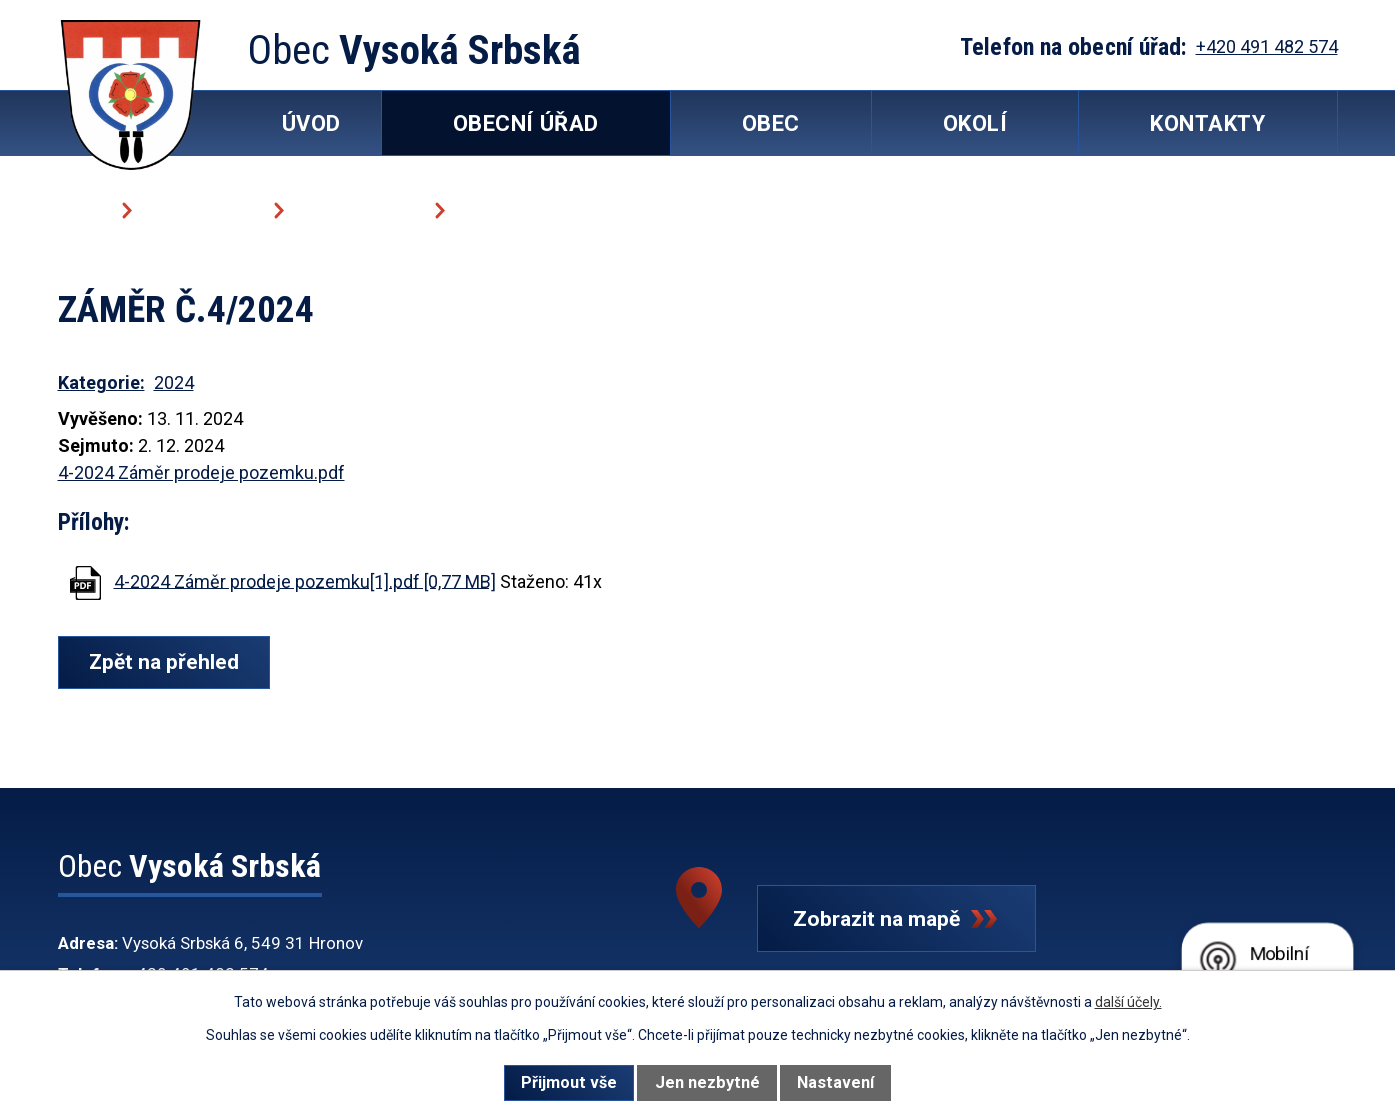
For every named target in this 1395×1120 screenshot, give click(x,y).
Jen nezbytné (707, 1082)
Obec (771, 123)
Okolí (975, 123)
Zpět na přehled (165, 662)
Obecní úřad (200, 209)
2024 (174, 382)
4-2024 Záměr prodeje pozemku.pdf (201, 472)
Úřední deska (357, 209)
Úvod (82, 209)
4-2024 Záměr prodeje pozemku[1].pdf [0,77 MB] (305, 580)
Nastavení (835, 1082)
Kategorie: (101, 382)
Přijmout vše (569, 1082)
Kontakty (1207, 123)
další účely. (1128, 1002)
